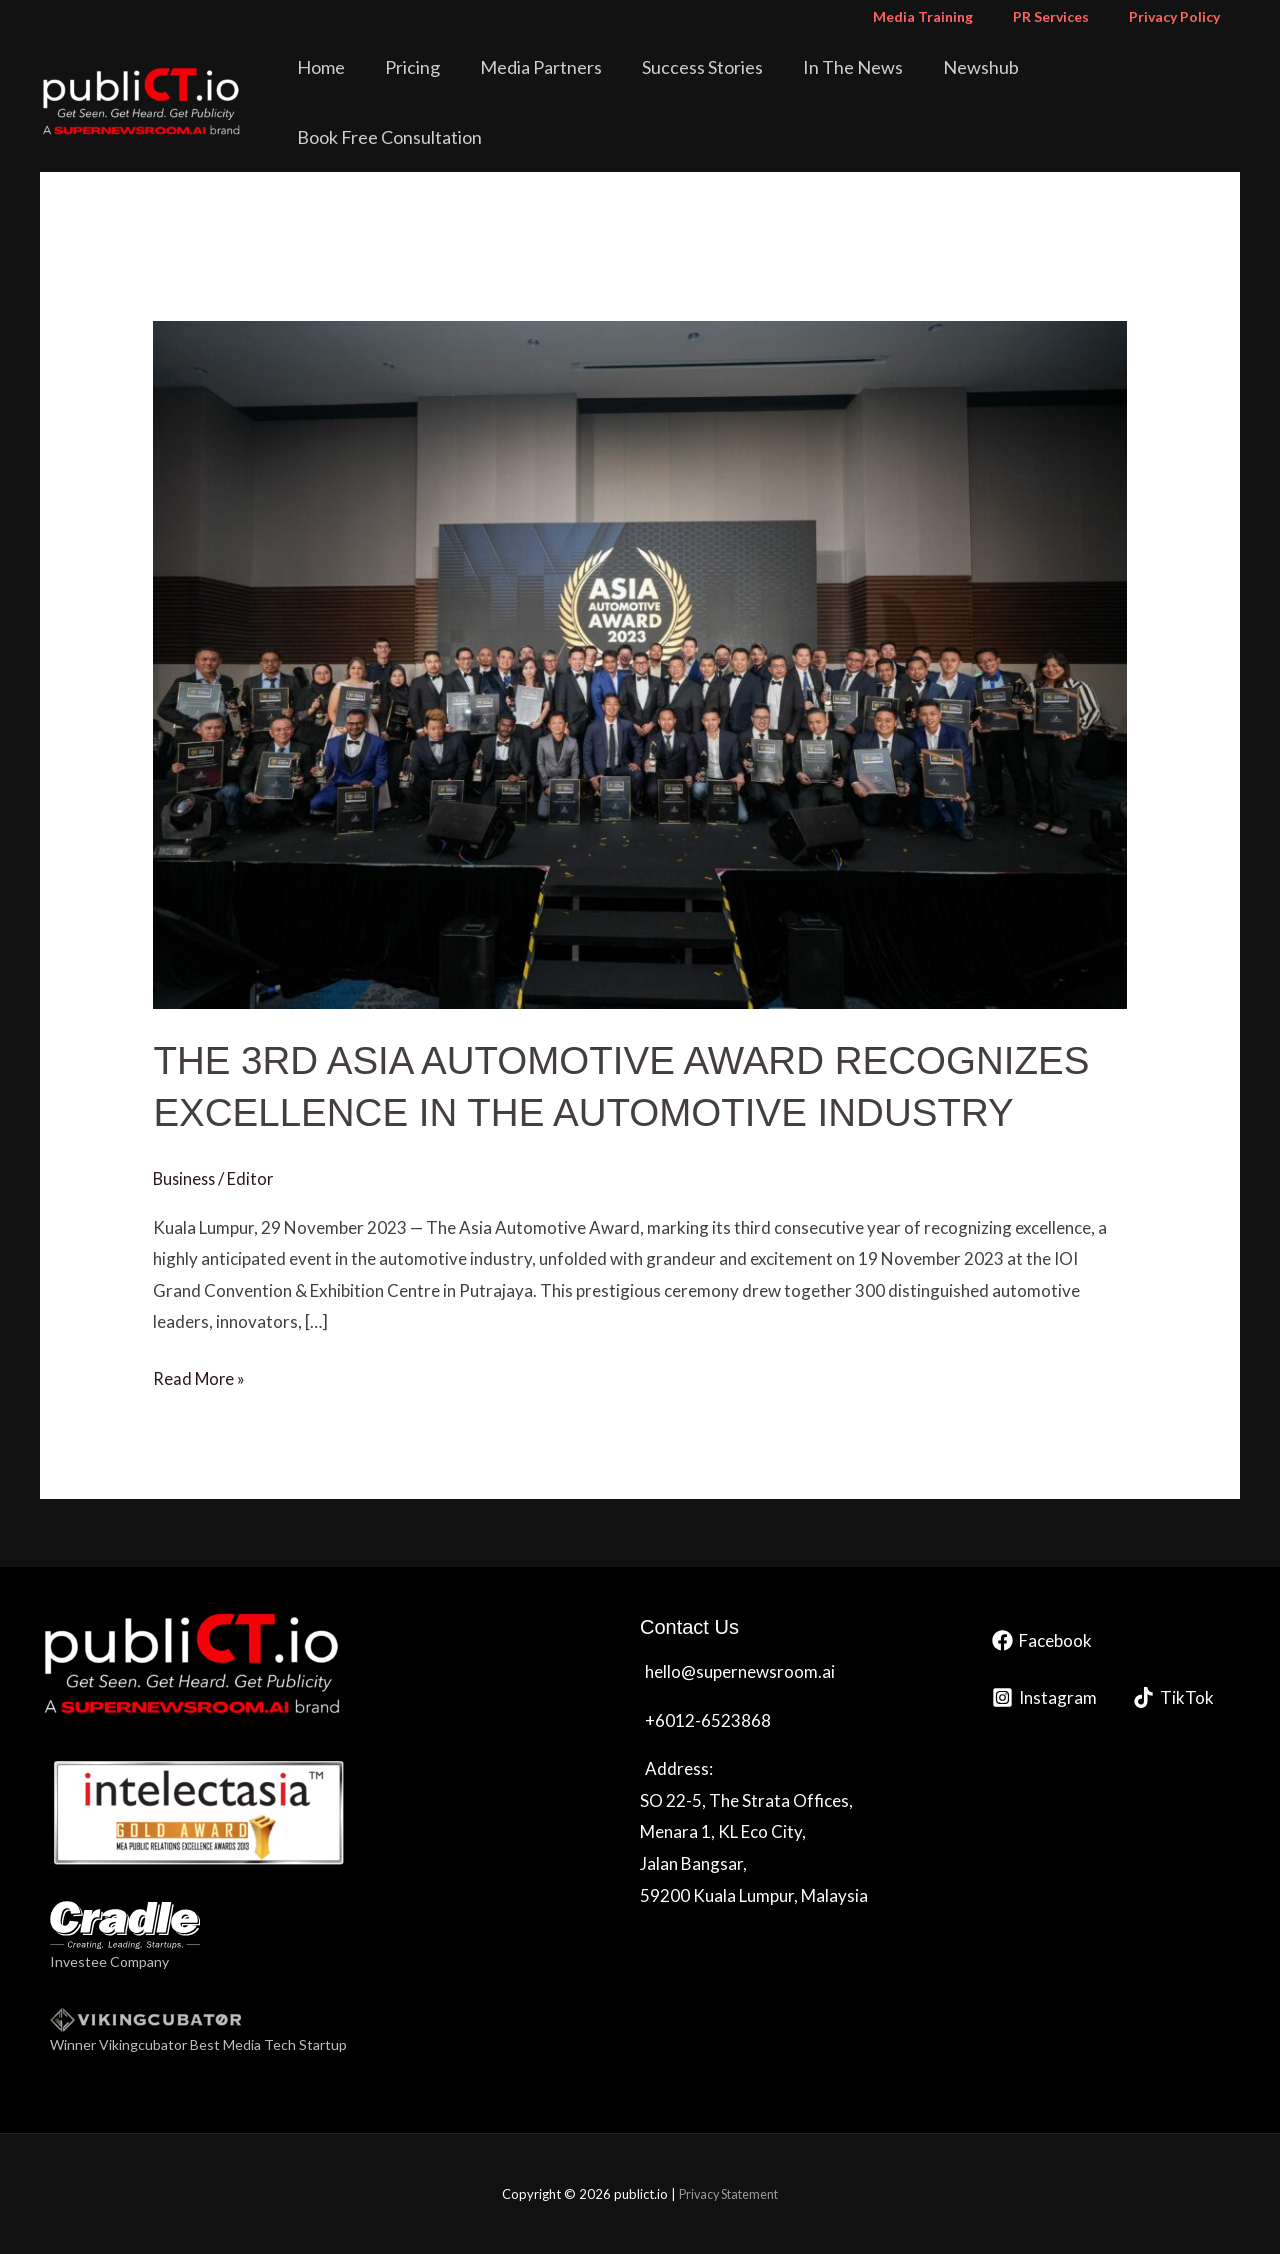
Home (391, 84)
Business (186, 1177)
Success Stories (730, 84)
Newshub (981, 84)
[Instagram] (1044, 1697)
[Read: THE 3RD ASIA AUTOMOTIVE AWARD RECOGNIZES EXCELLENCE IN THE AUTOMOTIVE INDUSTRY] (639, 662)
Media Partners (583, 84)
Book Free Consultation (1137, 84)
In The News (867, 84)
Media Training (953, 16)
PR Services (1069, 16)
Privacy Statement (728, 2193)
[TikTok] (1173, 1697)
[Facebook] (1042, 1640)
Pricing (468, 84)
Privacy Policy (1180, 16)
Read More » (200, 1376)
